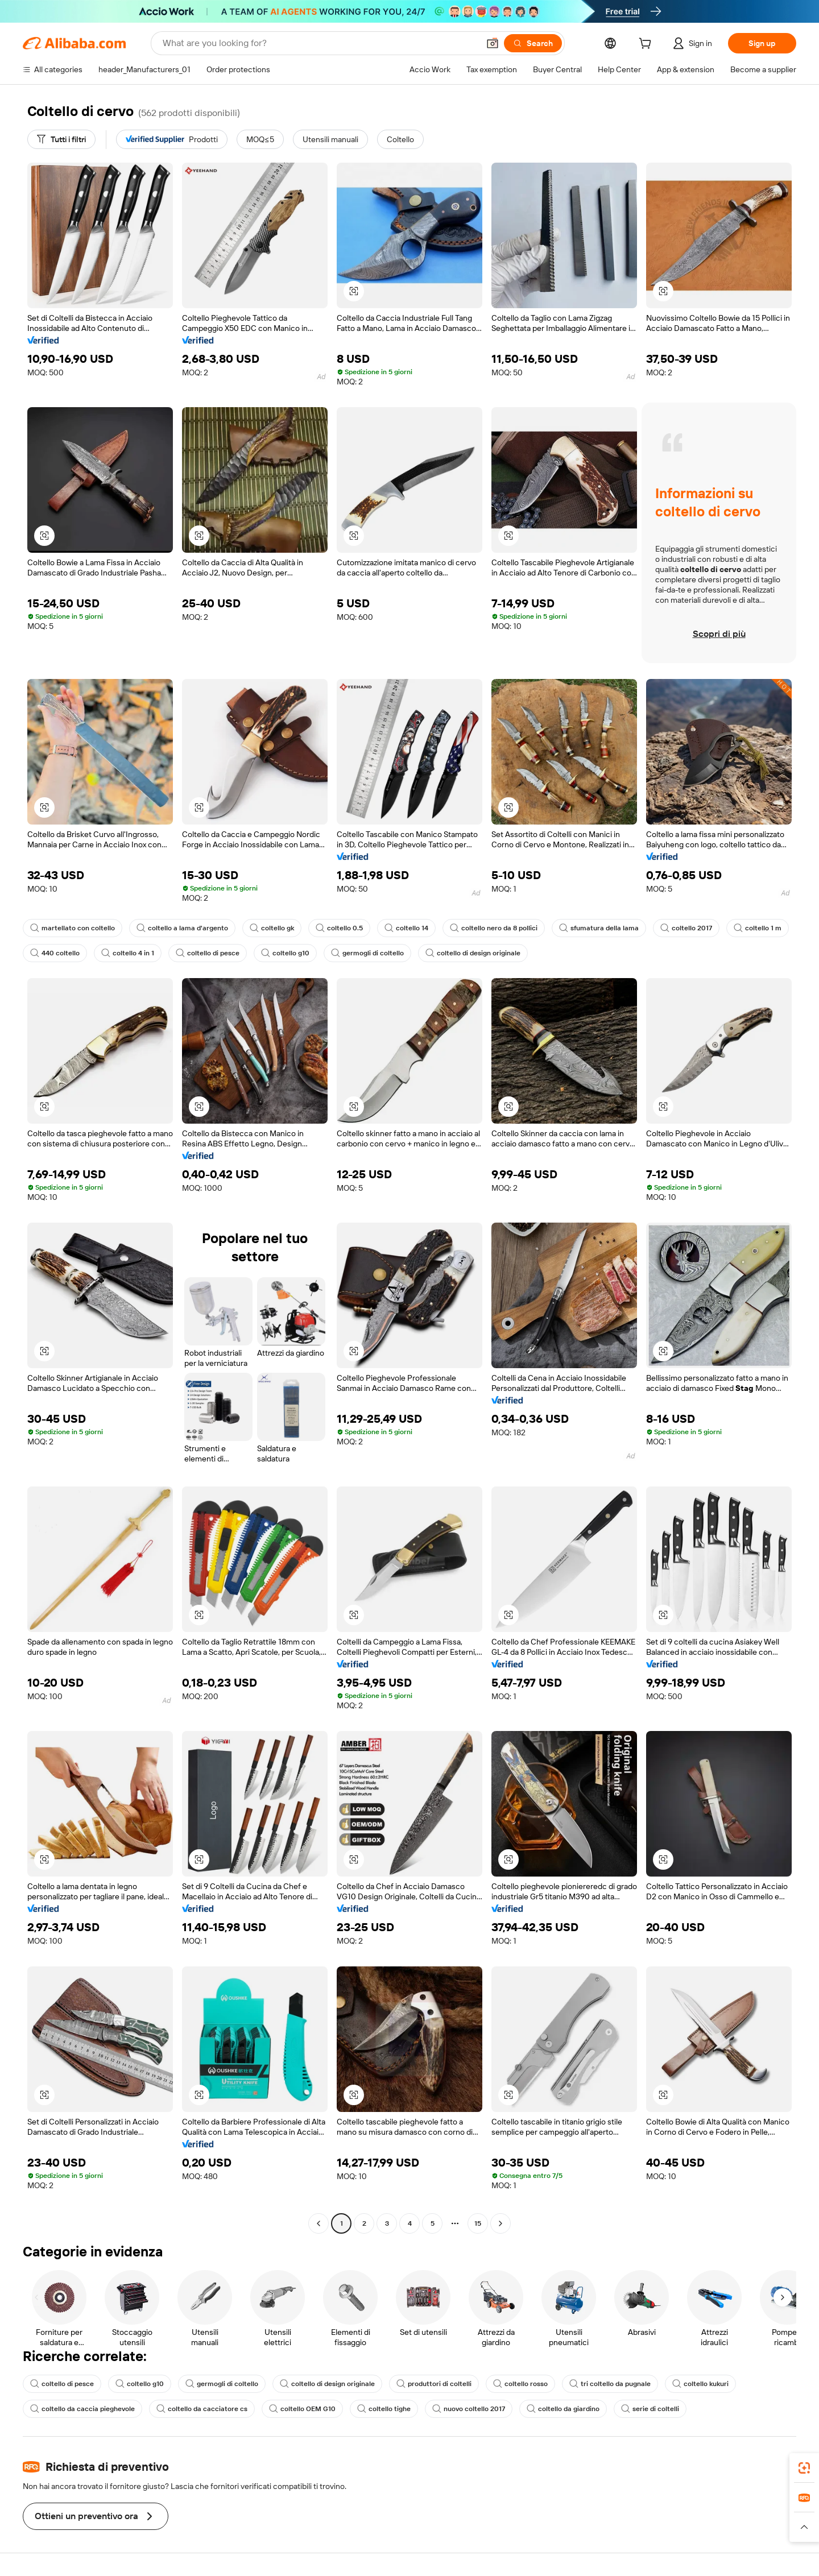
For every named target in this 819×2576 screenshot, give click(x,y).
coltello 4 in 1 (127, 953)
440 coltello (55, 953)
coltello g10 (285, 953)
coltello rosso (520, 2383)
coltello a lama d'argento (182, 928)
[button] (492, 43)
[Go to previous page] (318, 2223)
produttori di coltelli (433, 2383)
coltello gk (272, 928)
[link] (804, 2468)
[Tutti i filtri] (61, 139)
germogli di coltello (367, 953)
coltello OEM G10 (302, 2408)
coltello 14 (406, 928)
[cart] (647, 44)
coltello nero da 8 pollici (493, 928)
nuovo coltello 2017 (468, 2408)
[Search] (533, 43)
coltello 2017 (686, 928)
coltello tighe (384, 2408)
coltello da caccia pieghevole (82, 2408)
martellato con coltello (72, 928)
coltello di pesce (207, 953)
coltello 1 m (757, 928)
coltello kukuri (700, 2383)
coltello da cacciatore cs (201, 2408)
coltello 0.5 (339, 928)
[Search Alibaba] (320, 43)
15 (477, 2223)
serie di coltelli (650, 2408)
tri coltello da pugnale (610, 2383)
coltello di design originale (472, 953)
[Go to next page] (500, 2223)
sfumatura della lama (599, 928)
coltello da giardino (563, 2408)
